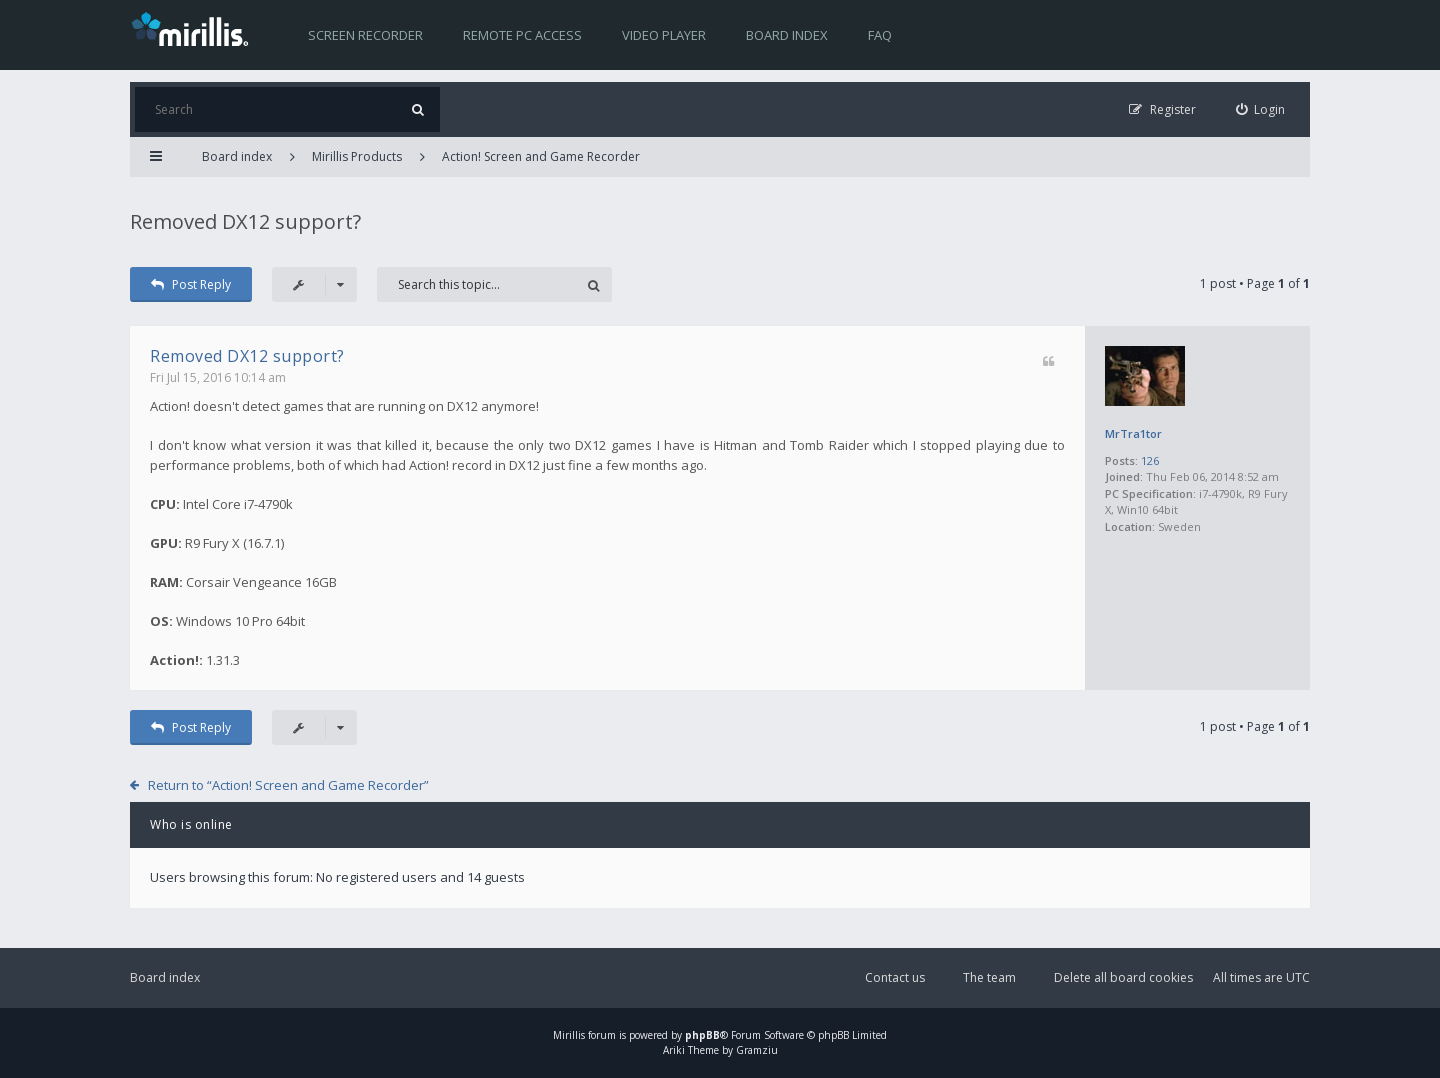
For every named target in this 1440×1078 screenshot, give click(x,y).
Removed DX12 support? (245, 221)
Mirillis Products (357, 156)
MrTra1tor (1133, 433)
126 (1150, 460)
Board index (787, 35)
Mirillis (569, 1035)
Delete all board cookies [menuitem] (1123, 977)
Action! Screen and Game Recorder (541, 156)
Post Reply (191, 284)
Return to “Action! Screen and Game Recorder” (288, 785)
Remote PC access (522, 35)
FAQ (880, 35)
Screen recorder (365, 35)
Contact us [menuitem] (895, 977)
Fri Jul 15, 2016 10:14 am (218, 377)
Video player (664, 35)
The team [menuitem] (989, 977)
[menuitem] (1261, 109)
